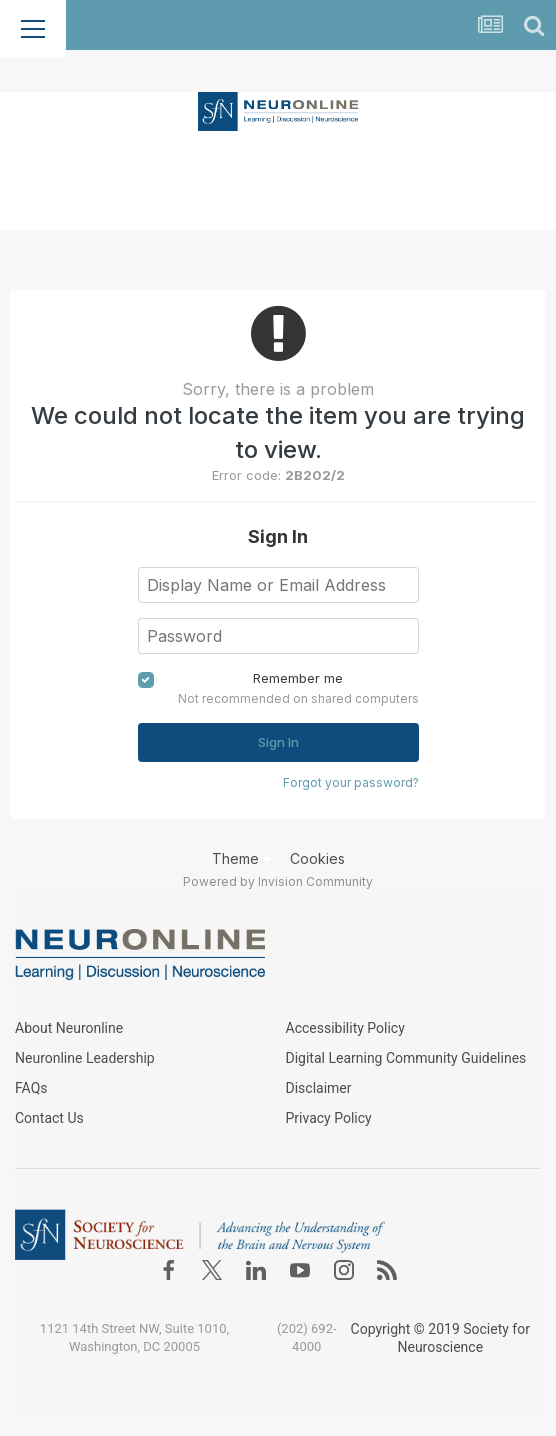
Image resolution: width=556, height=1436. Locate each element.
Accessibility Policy (345, 1028)
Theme (241, 858)
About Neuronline (69, 1028)
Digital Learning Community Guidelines (406, 1058)
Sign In (278, 742)
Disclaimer (319, 1088)
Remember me (298, 678)
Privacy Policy (329, 1118)
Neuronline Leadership (85, 1058)
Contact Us (49, 1118)
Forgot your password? (351, 782)
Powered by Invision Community (278, 881)
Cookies (317, 858)
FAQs (31, 1088)
